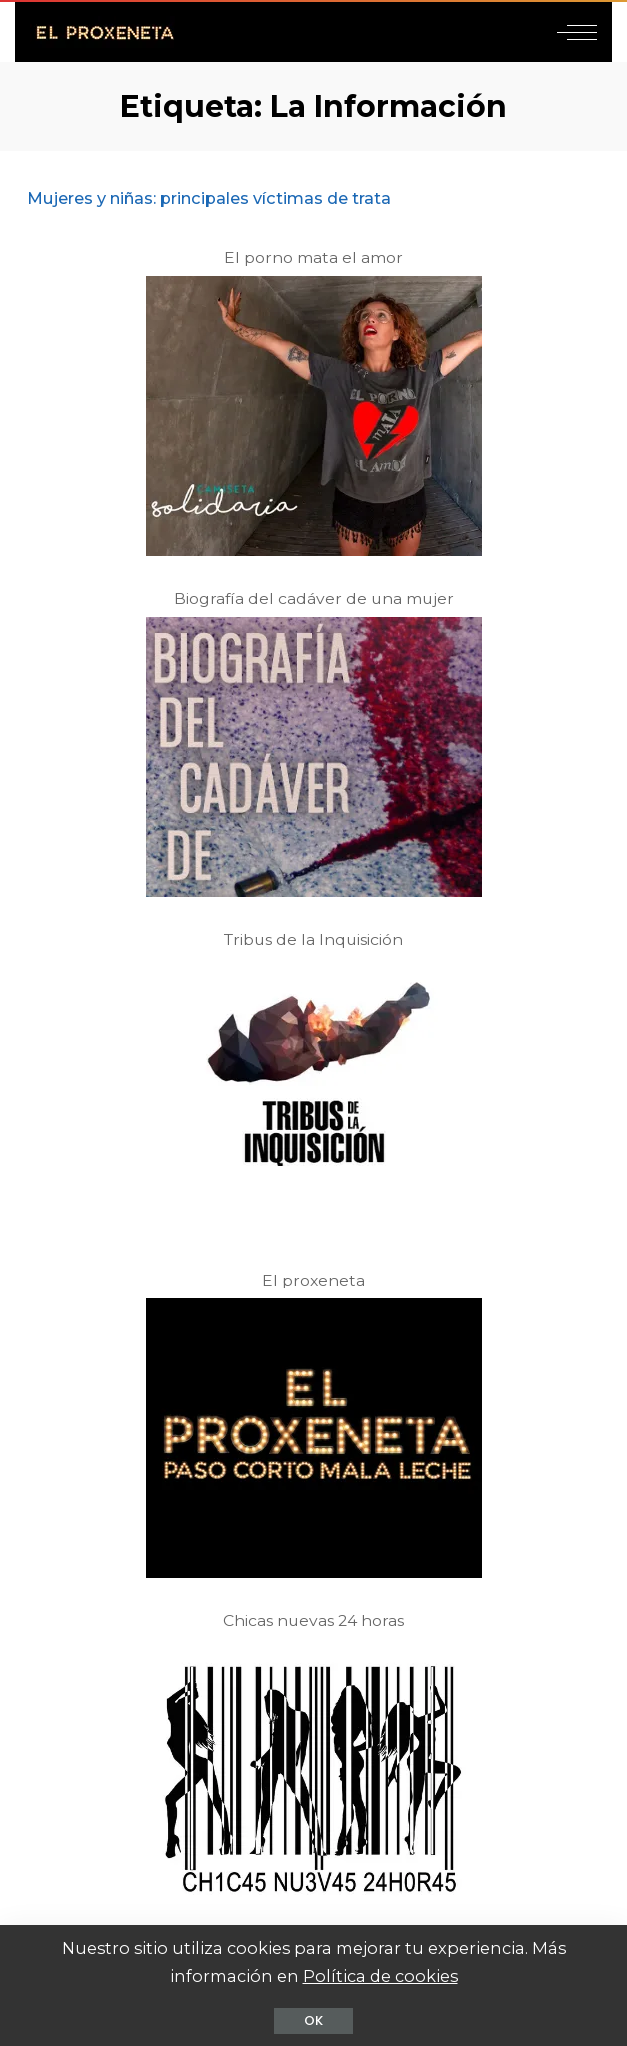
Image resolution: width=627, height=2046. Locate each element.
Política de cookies (380, 1976)
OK (313, 2020)
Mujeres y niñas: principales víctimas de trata (209, 198)
